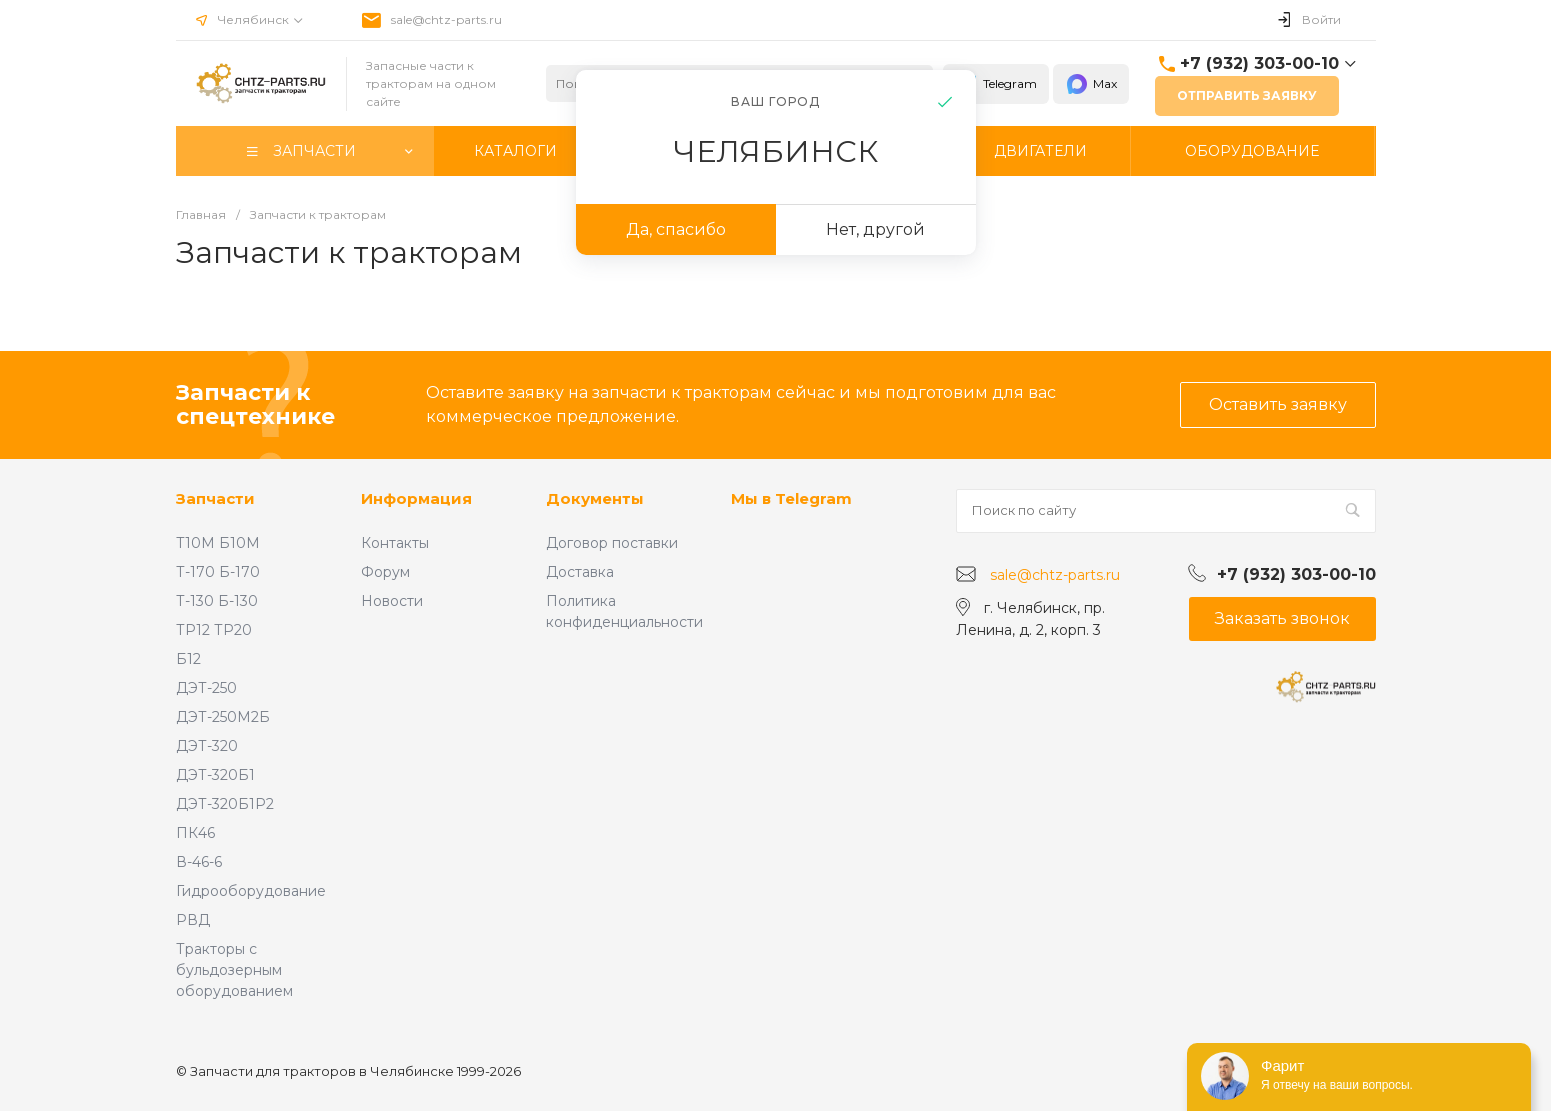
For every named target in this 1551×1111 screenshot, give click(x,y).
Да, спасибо (676, 229)
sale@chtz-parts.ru (446, 19)
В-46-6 (199, 862)
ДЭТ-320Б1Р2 (225, 804)
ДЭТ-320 (207, 746)
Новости (392, 601)
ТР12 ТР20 (214, 630)
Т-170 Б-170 (218, 572)
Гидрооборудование (251, 891)
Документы (595, 498)
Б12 (188, 659)
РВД (193, 920)
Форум (385, 572)
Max (1091, 84)
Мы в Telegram (791, 498)
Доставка (580, 572)
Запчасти (215, 498)
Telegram (996, 84)
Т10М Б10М (218, 543)
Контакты (395, 543)
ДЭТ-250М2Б (223, 717)
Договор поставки (612, 543)
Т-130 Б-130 (217, 601)
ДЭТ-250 (206, 688)
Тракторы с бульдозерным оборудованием (234, 970)
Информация (416, 498)
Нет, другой (875, 229)
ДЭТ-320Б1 (215, 775)
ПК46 (195, 833)
